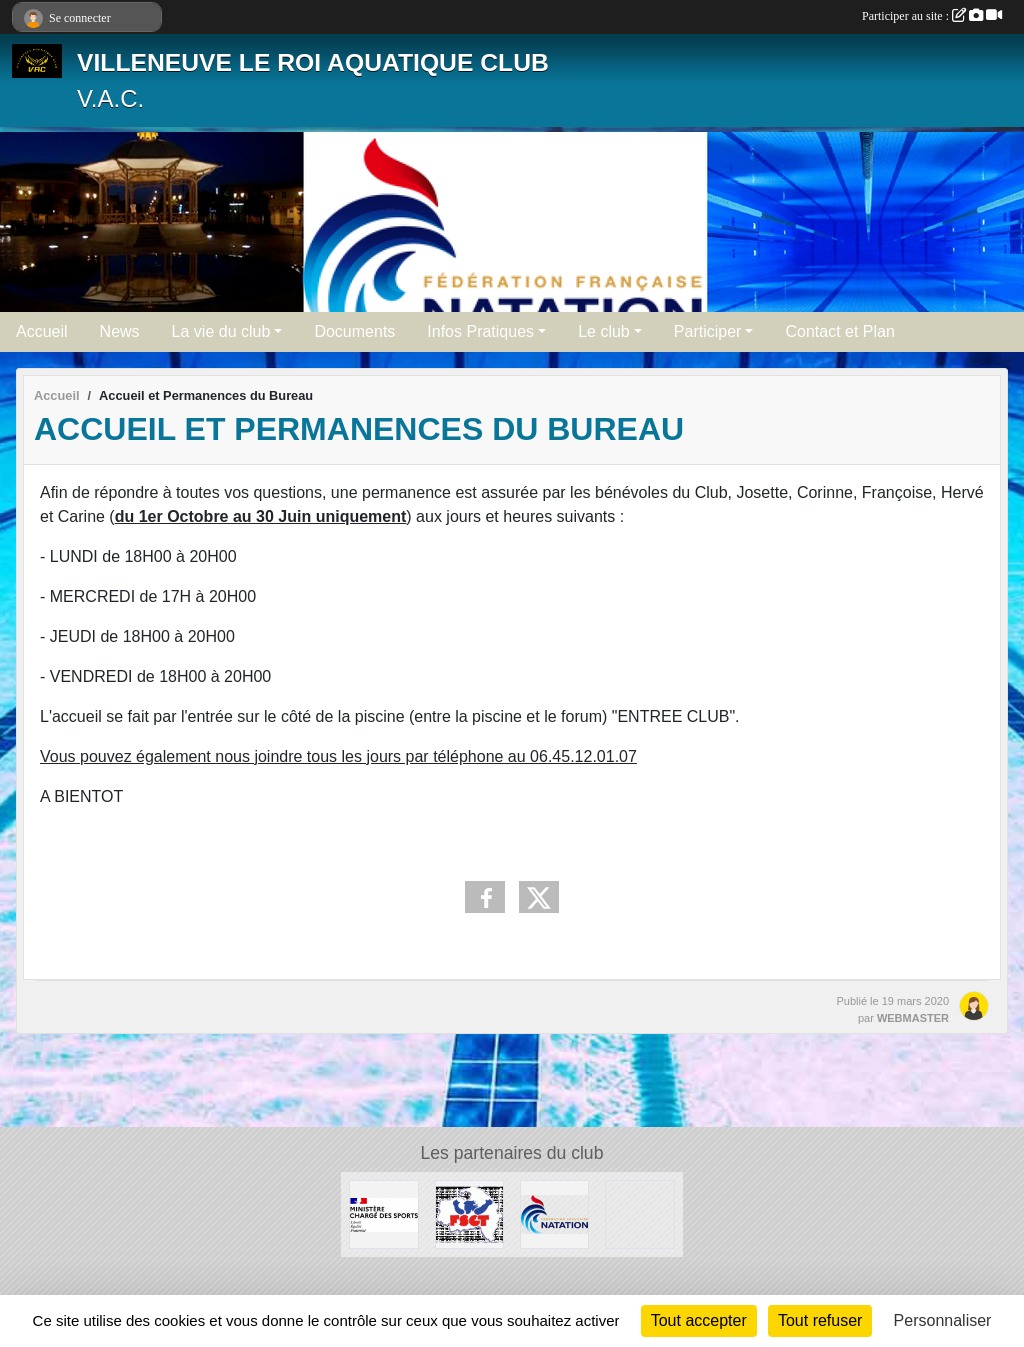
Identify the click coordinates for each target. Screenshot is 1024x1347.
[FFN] (554, 1213)
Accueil (42, 331)
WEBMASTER (913, 1018)
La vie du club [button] (221, 331)
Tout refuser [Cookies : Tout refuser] (820, 1320)
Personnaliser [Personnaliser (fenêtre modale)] (943, 1320)
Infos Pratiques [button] (480, 331)
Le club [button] (604, 331)
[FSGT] (469, 1213)
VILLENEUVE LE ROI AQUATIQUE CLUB (313, 62)
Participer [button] (708, 331)
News (120, 331)
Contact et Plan (839, 331)
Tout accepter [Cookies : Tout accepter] (699, 1320)
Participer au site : (932, 16)
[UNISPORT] (639, 1213)
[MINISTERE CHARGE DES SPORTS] (383, 1213)
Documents (354, 331)
